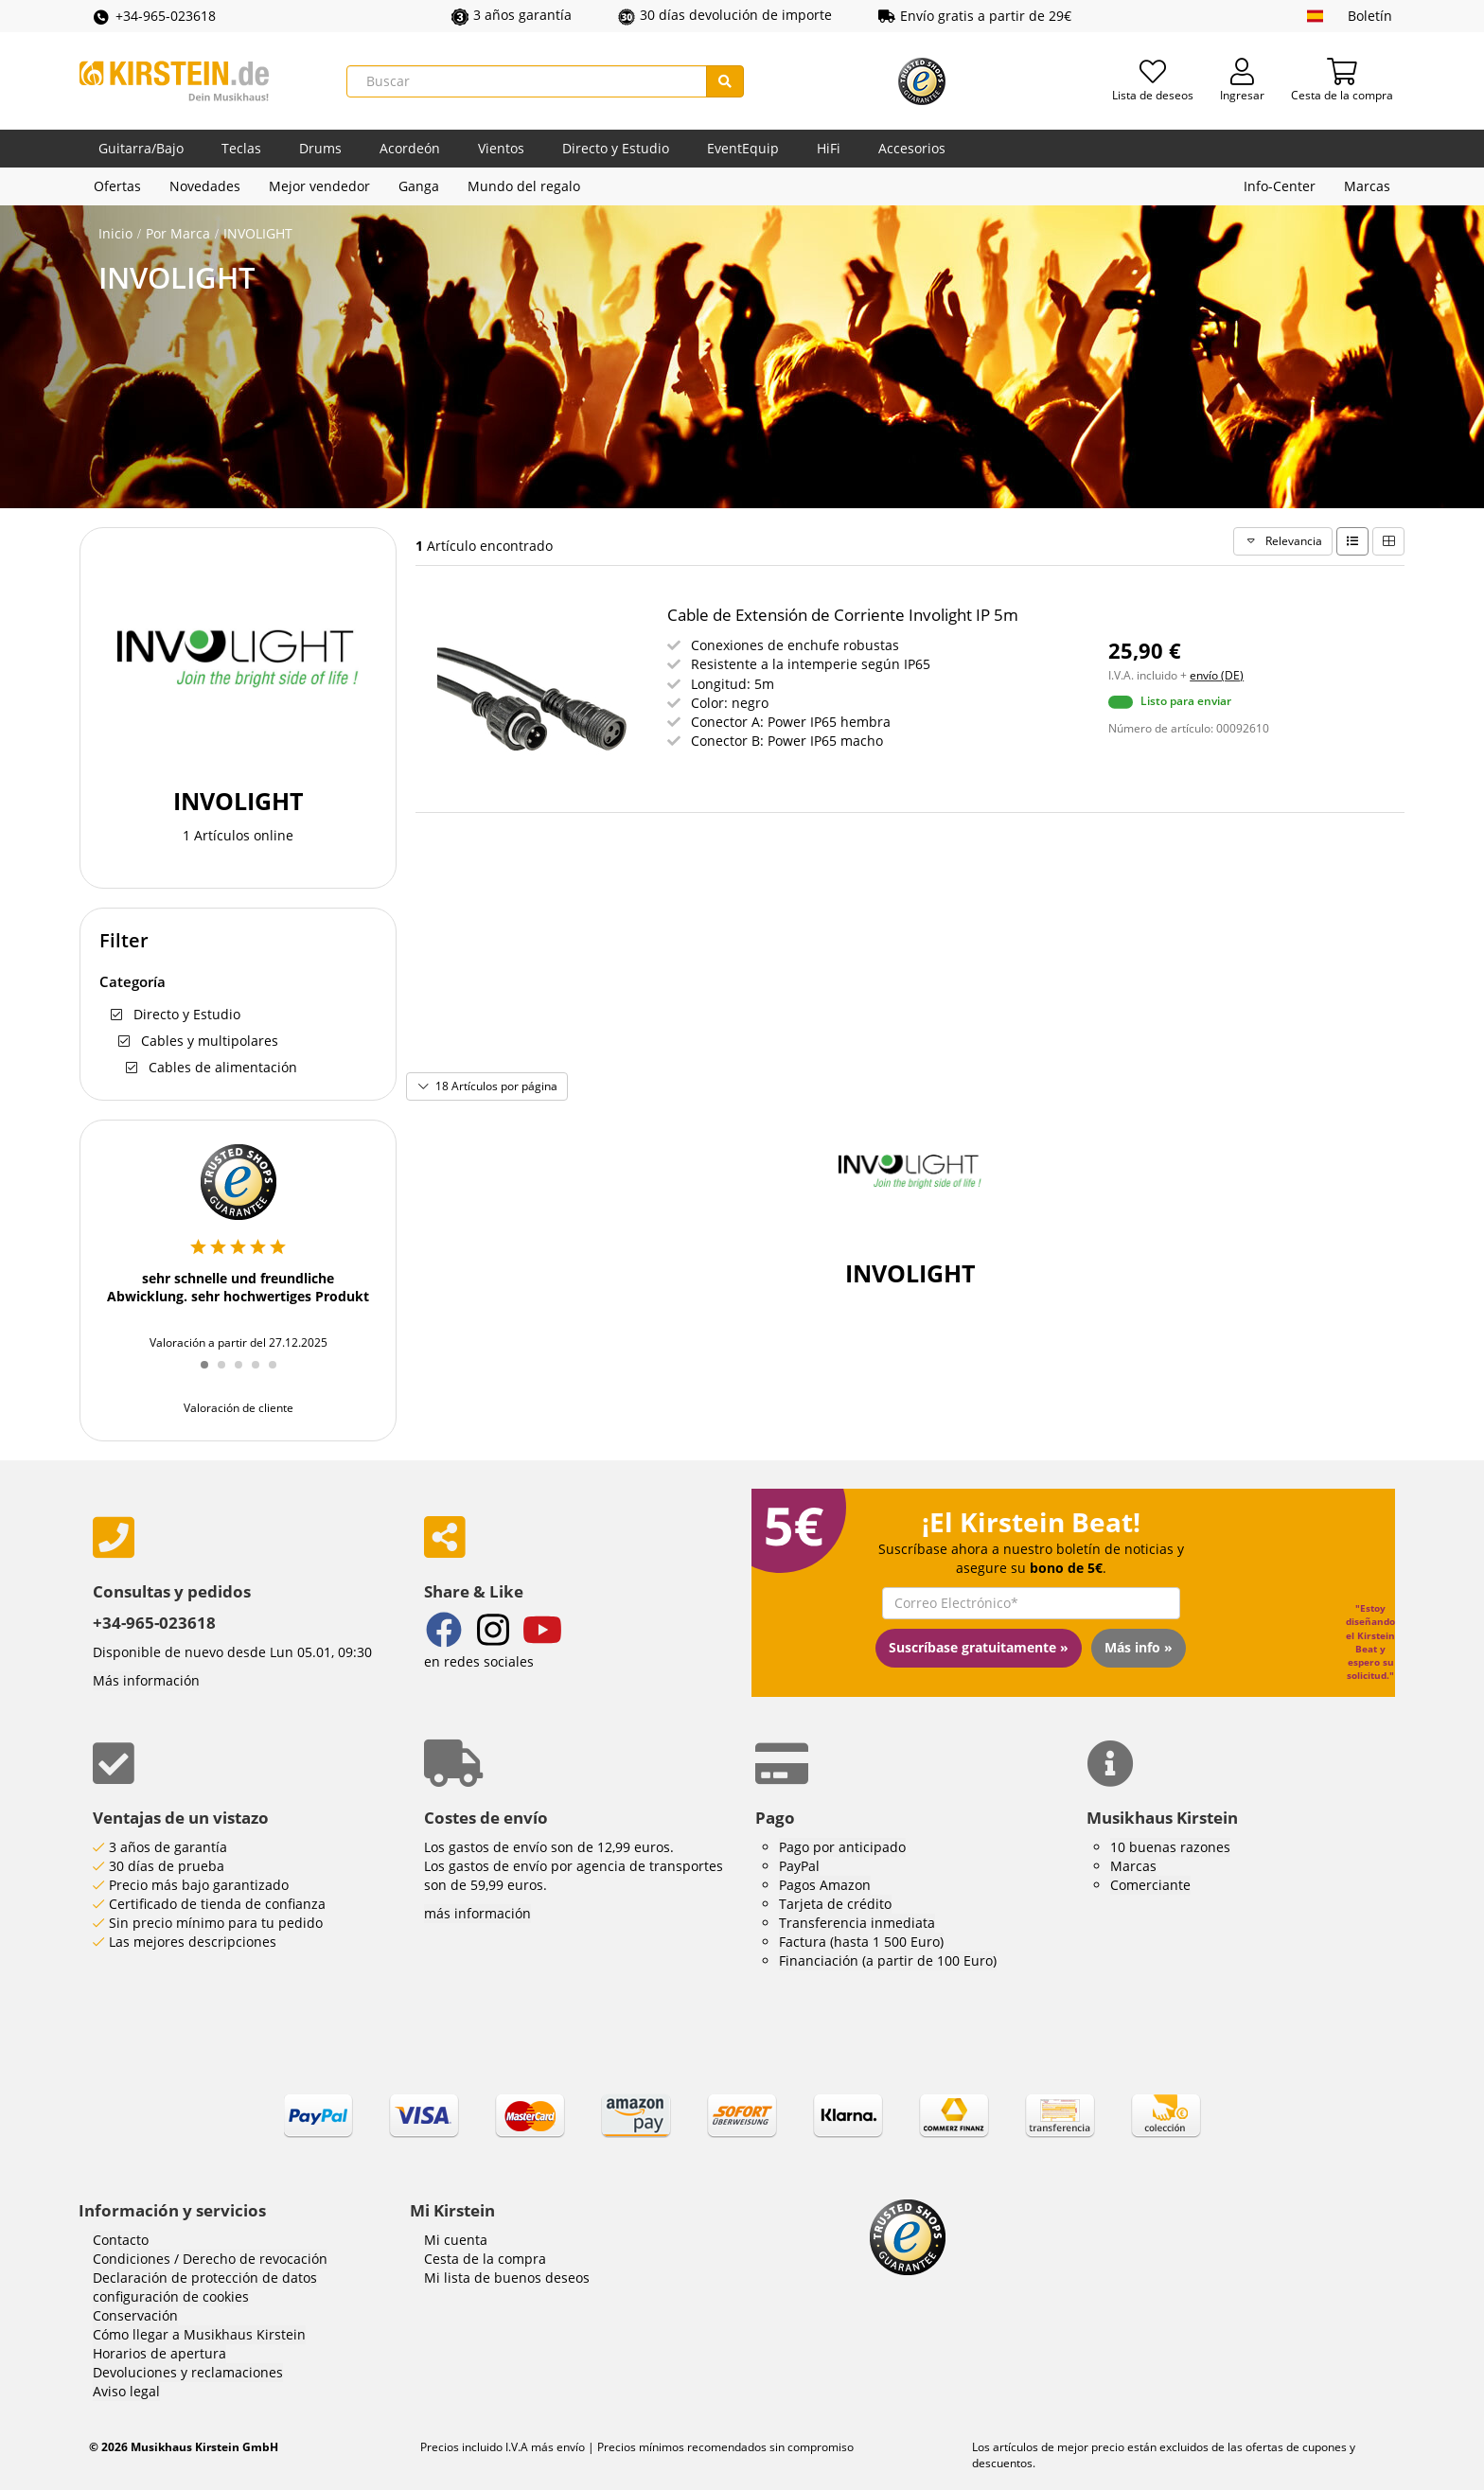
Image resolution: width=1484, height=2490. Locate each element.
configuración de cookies (171, 2296)
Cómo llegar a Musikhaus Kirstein (199, 2334)
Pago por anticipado (842, 1847)
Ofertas (117, 186)
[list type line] (1352, 541)
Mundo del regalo (524, 186)
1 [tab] (211, 1375)
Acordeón (410, 148)
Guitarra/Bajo (141, 148)
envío (569, 2447)
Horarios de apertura (159, 2353)
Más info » (1138, 1647)
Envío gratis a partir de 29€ (974, 16)
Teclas (241, 148)
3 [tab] (245, 1375)
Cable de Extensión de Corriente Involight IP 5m (842, 615)
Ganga (418, 186)
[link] (742, 2132)
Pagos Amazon (825, 1885)
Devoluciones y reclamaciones (188, 2372)
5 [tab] (279, 1375)
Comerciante (1150, 1885)
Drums (320, 148)
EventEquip (743, 148)
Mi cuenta (455, 2240)
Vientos (501, 148)
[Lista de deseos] (1153, 81)
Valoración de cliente (238, 1408)
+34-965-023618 (154, 16)
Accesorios (911, 148)
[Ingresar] (1242, 81)
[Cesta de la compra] (1342, 81)
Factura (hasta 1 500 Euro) (861, 1942)
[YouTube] (542, 1632)
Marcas (1367, 186)
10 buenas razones (1170, 1847)
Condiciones (131, 2259)
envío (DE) (1217, 675)
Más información (146, 1680)
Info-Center (1280, 186)
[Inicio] (174, 81)
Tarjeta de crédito (835, 1904)
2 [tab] (228, 1375)
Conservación (135, 2315)
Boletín (1370, 16)
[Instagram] (493, 1632)
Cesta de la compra (485, 2259)
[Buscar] (526, 81)
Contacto (121, 2240)
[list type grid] (1388, 541)
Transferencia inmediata (857, 1923)
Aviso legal (126, 2391)
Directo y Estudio (615, 148)
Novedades (204, 186)
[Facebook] (444, 1632)
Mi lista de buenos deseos (507, 2278)
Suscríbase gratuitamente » (979, 1647)
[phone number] (245, 1537)
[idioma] (1315, 16)
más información (477, 1913)
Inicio (115, 233)
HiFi (828, 148)
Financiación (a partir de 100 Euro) (888, 1960)
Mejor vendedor (319, 186)
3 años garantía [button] (511, 15)
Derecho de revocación (255, 2259)
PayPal (799, 1866)
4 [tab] (262, 1375)
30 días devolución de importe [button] (725, 15)
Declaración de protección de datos (205, 2278)
